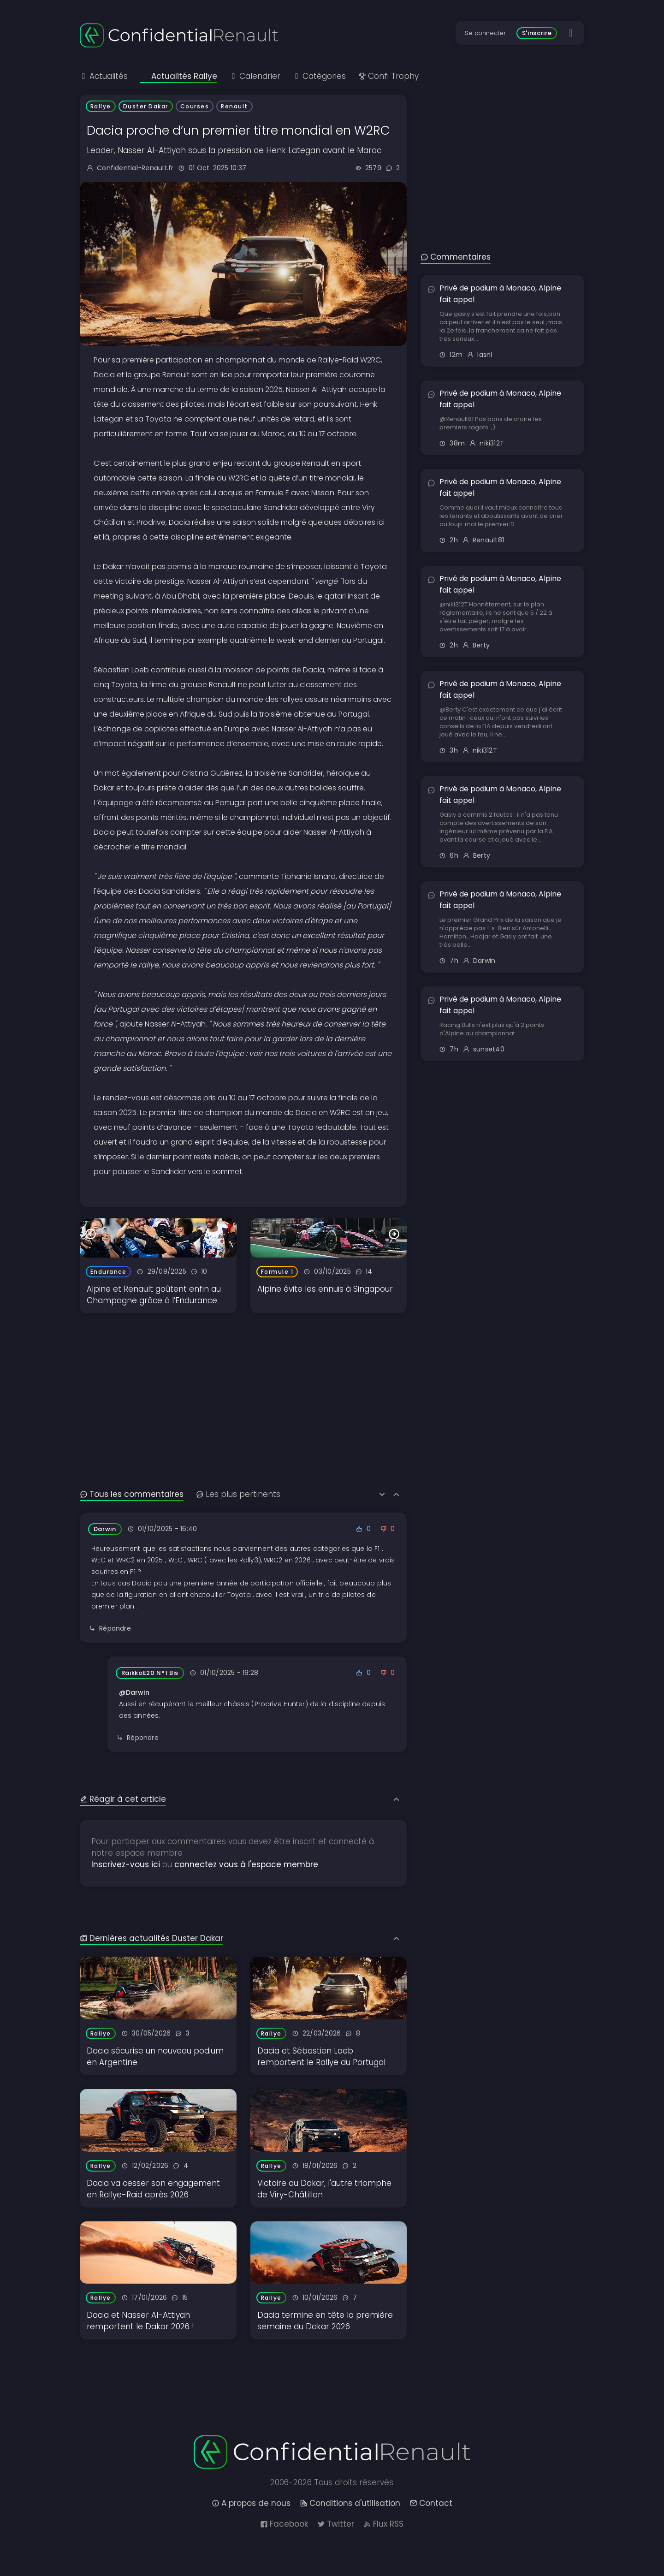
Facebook (284, 2523)
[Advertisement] (243, 1377)
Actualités (104, 76)
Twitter (335, 2523)
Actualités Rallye (178, 76)
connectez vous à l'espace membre (246, 1864)
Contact (430, 2503)
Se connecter (485, 33)
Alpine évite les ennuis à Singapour (325, 1288)
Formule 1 (277, 1272)
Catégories (319, 76)
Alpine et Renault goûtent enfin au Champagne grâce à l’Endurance (154, 1294)
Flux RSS (383, 2523)
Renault (234, 106)
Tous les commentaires (132, 1494)
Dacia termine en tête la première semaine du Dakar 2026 (325, 2320)
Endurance (108, 1272)
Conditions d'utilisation (350, 2503)
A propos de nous (251, 2503)
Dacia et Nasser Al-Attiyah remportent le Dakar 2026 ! (140, 2320)
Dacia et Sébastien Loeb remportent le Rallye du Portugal (321, 2056)
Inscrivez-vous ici (125, 1864)
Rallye (100, 106)
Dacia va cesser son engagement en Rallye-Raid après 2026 (153, 2189)
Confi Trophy (388, 76)
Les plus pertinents (238, 1494)
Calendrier (255, 76)
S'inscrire (537, 33)
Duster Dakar (145, 106)
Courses (194, 106)
